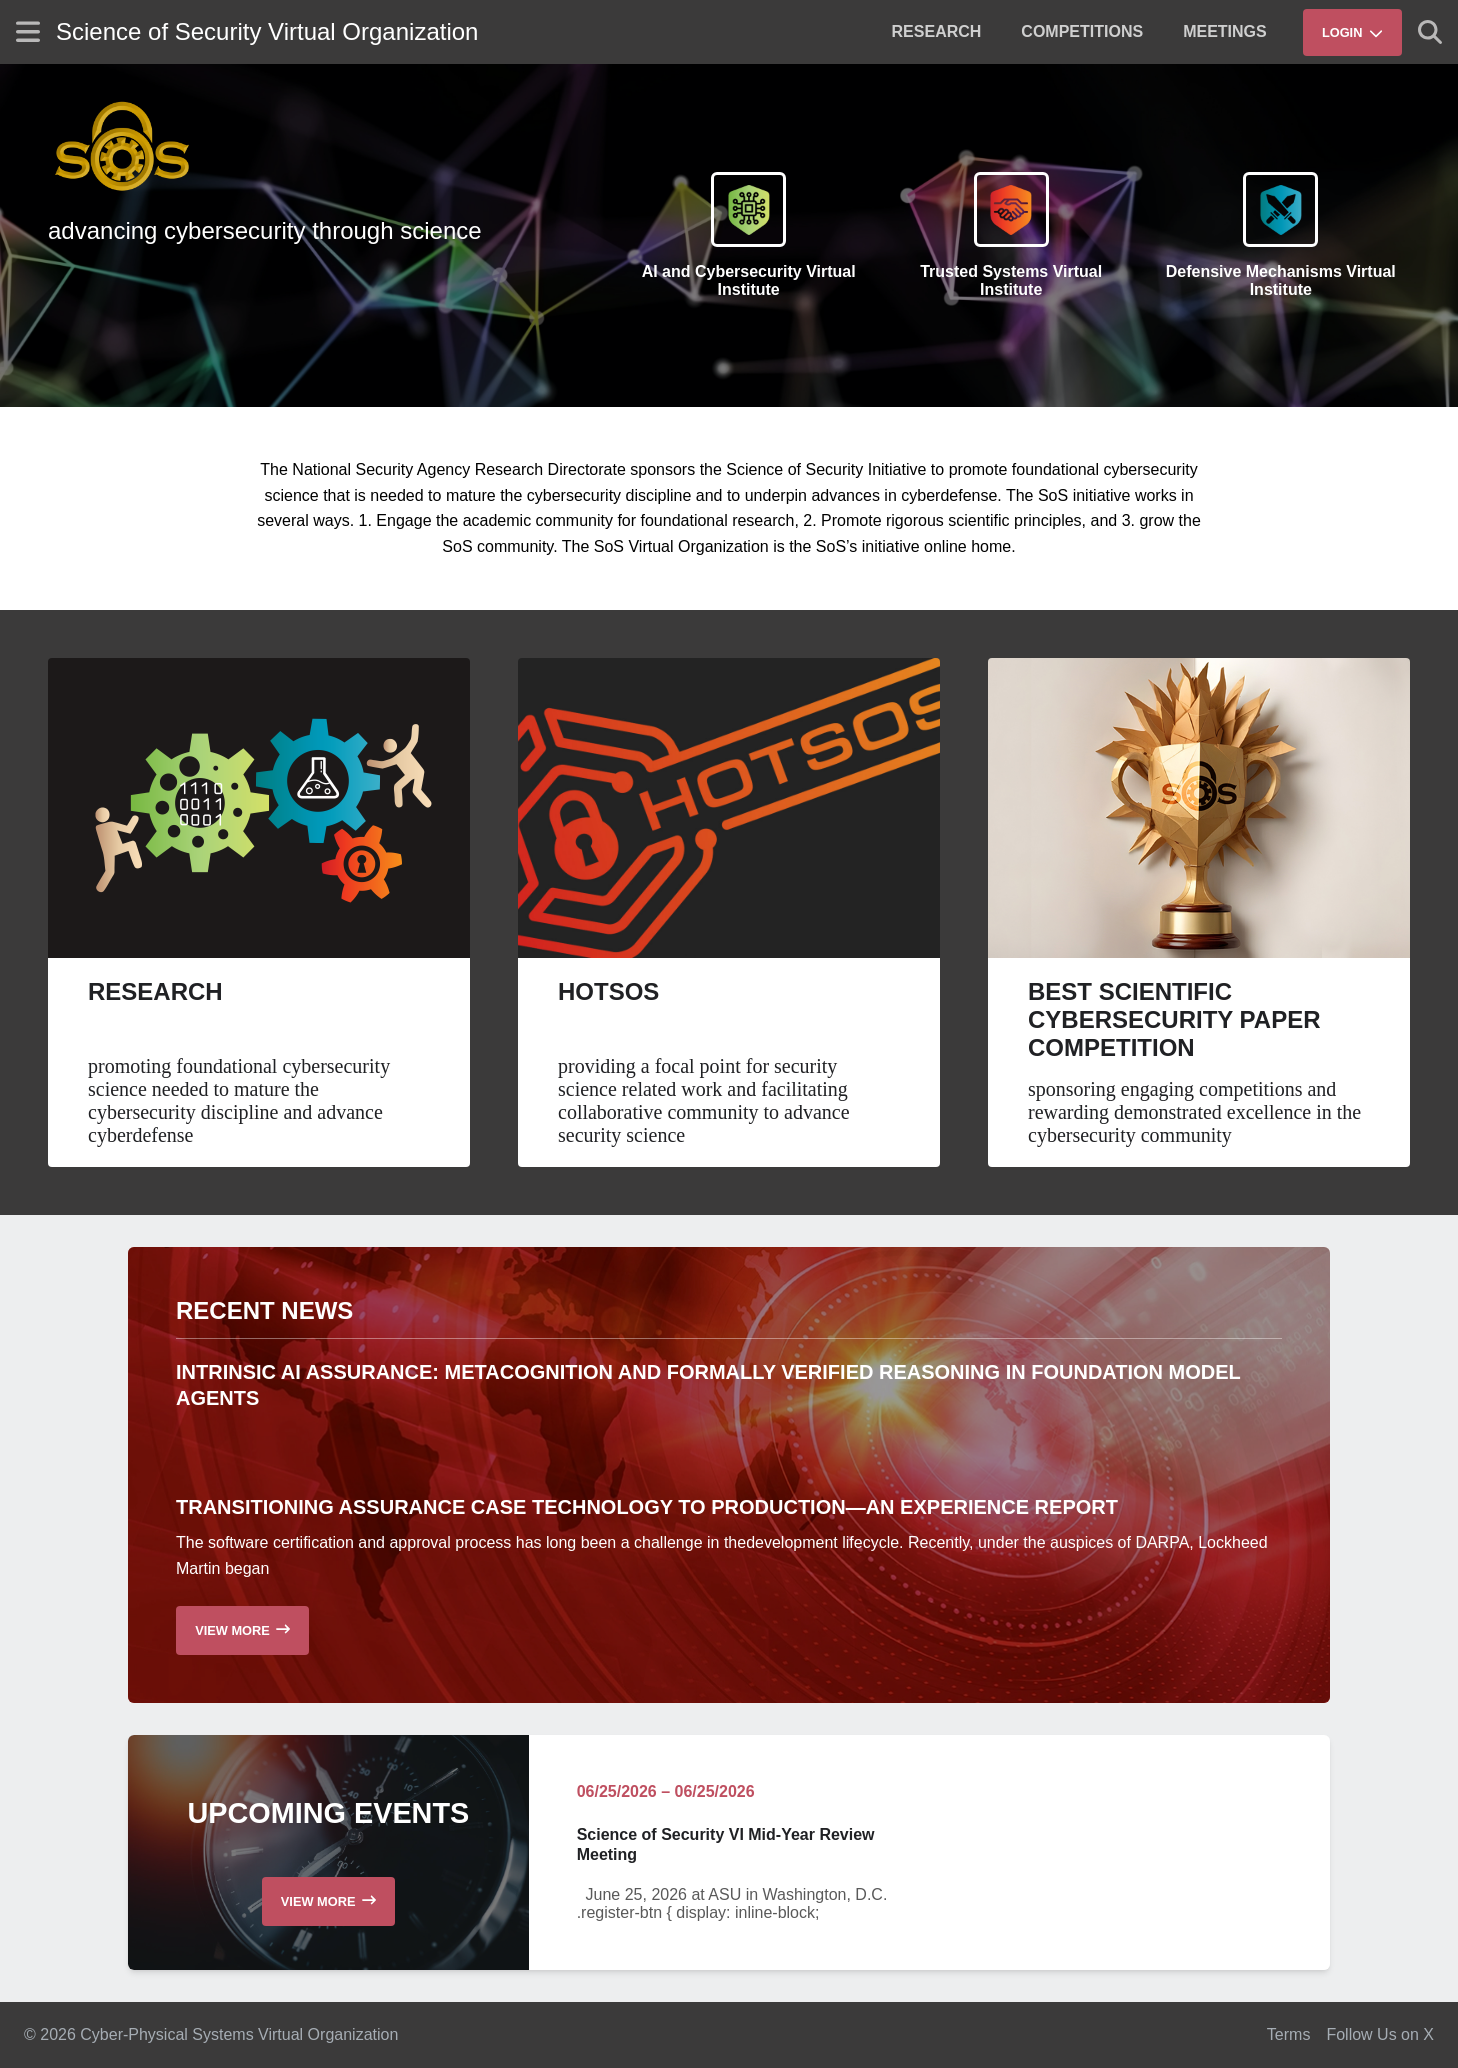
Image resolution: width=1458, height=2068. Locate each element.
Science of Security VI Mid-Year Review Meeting (726, 1845)
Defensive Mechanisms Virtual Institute (1281, 280)
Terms (1289, 2034)
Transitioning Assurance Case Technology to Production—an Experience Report (647, 1507)
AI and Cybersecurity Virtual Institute (749, 280)
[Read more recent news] (242, 1630)
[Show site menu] (28, 31)
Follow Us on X (1380, 2034)
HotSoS (608, 991)
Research (155, 991)
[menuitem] (937, 32)
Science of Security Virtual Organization (267, 31)
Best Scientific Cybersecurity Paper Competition (1174, 1019)
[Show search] (1430, 32)
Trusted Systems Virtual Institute (1011, 280)
